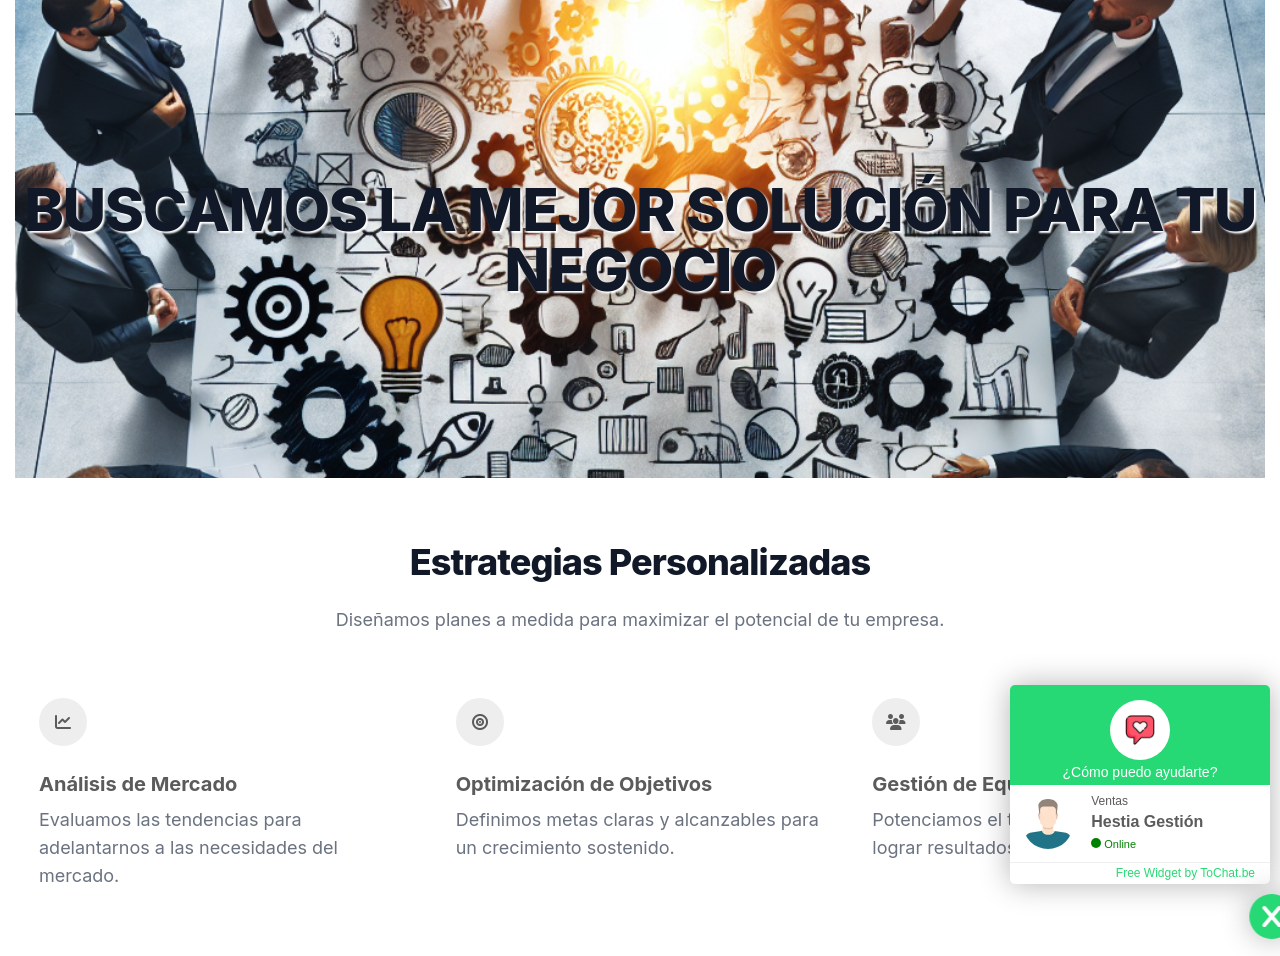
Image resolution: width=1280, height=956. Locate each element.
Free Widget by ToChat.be (1185, 873)
